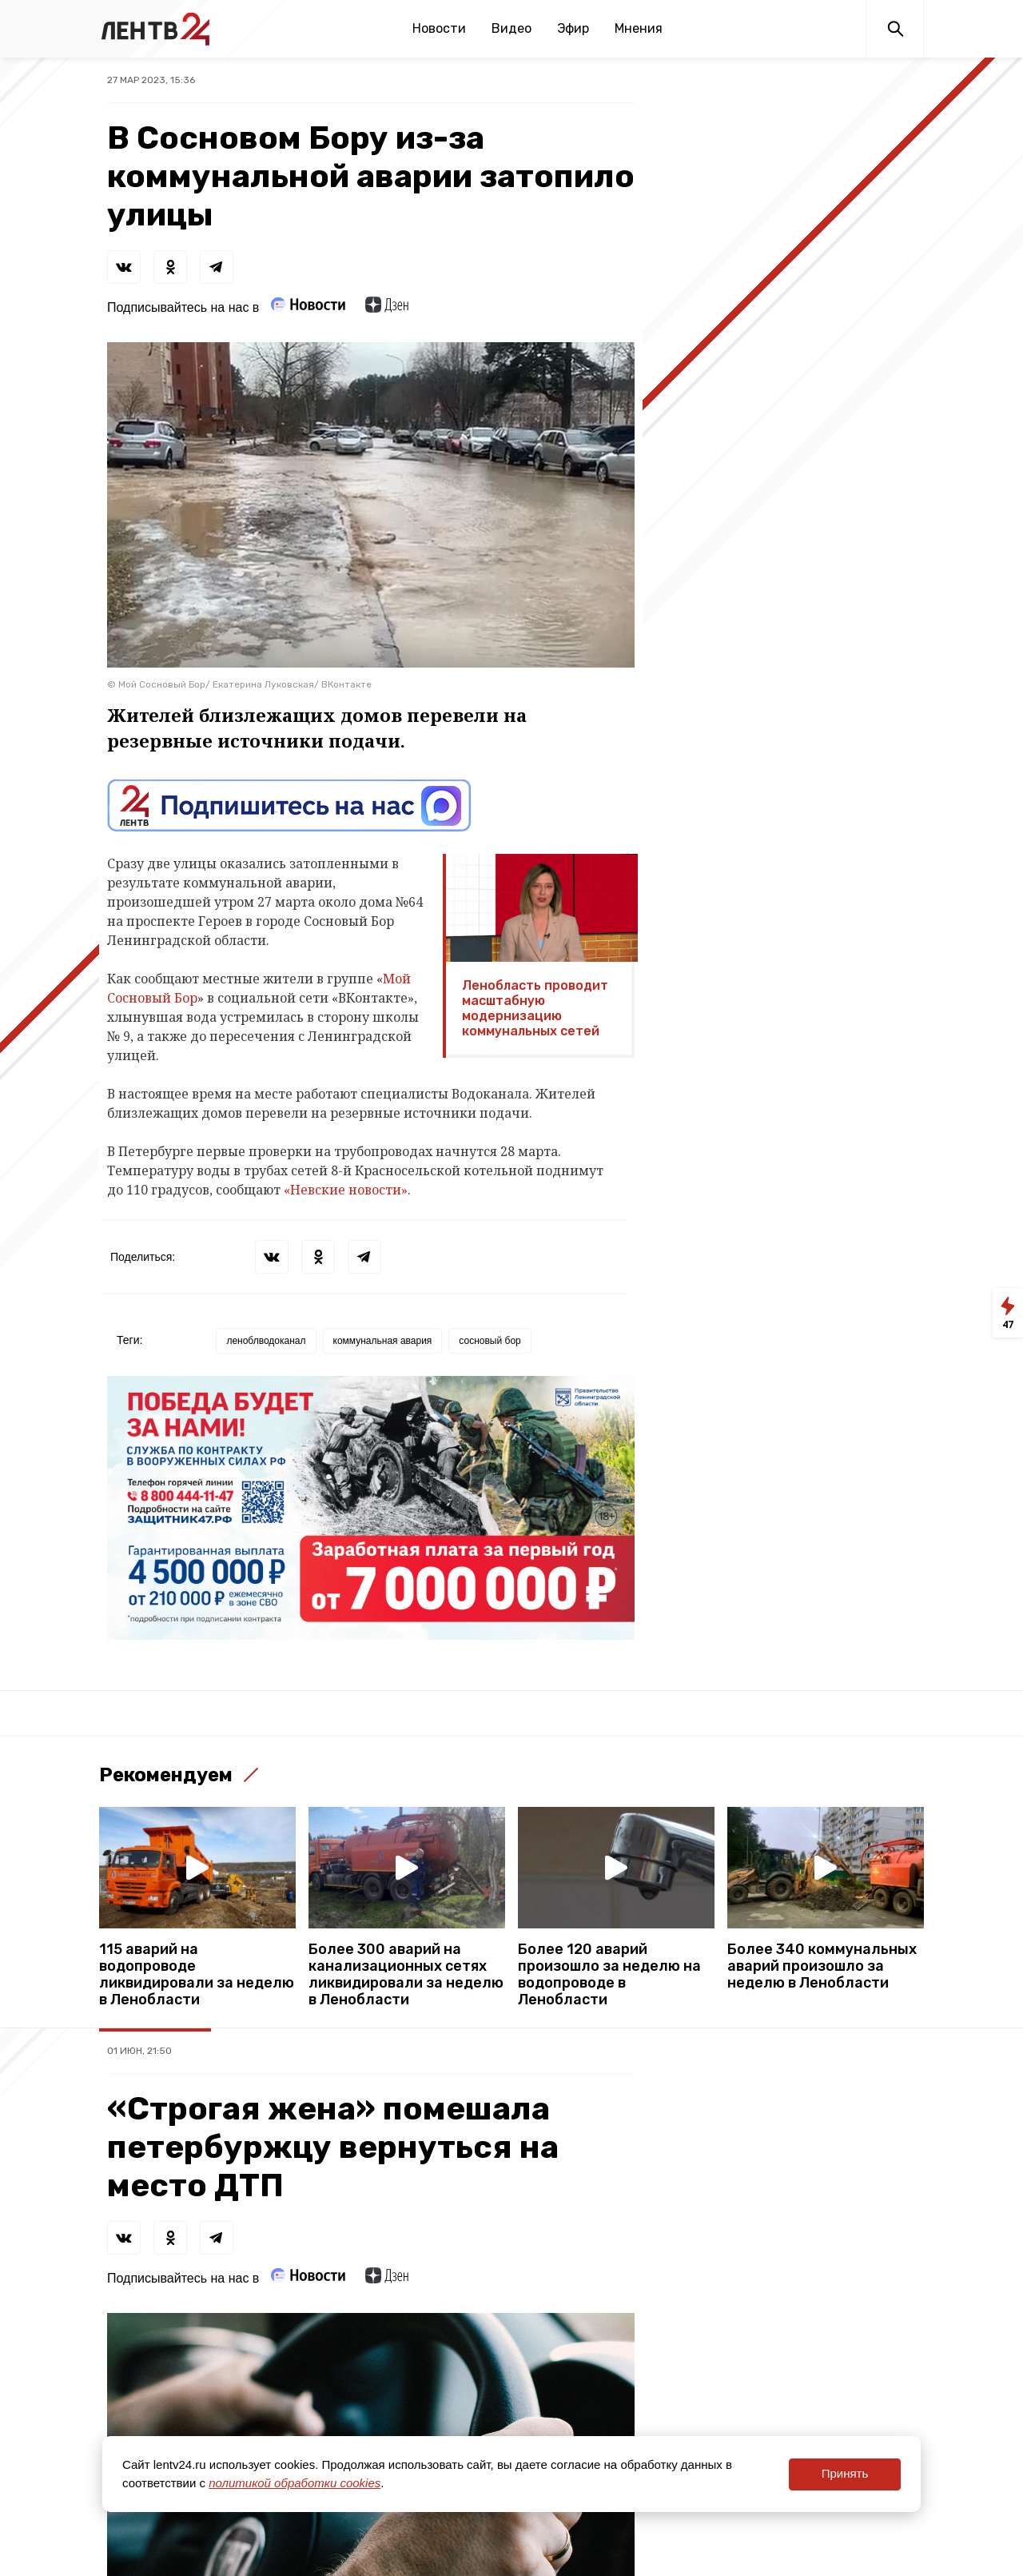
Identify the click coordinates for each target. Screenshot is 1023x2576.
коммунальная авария (382, 1340)
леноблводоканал (265, 1340)
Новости (439, 28)
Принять (845, 2473)
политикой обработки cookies (294, 2483)
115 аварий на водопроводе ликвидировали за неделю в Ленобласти (196, 1974)
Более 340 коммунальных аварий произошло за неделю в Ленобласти (822, 1966)
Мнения (639, 28)
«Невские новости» (346, 1189)
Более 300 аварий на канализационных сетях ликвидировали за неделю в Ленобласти (406, 1974)
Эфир (573, 28)
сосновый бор (489, 1340)
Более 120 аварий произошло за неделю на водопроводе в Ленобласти (609, 1974)
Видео (511, 28)
